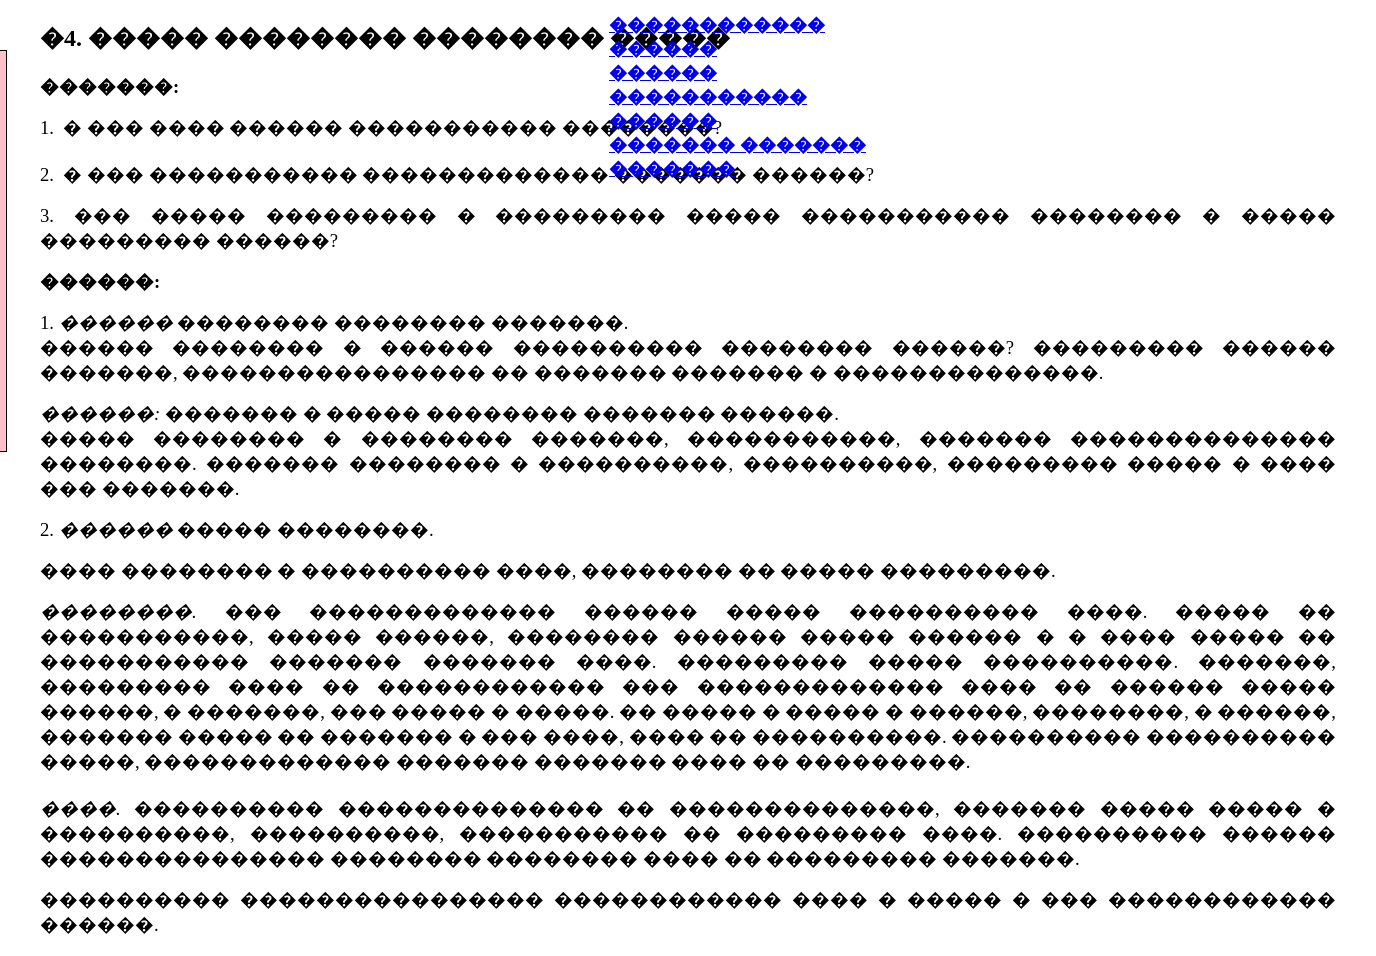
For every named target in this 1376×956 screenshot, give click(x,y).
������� (672, 169)
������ (663, 73)
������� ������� (737, 145)
